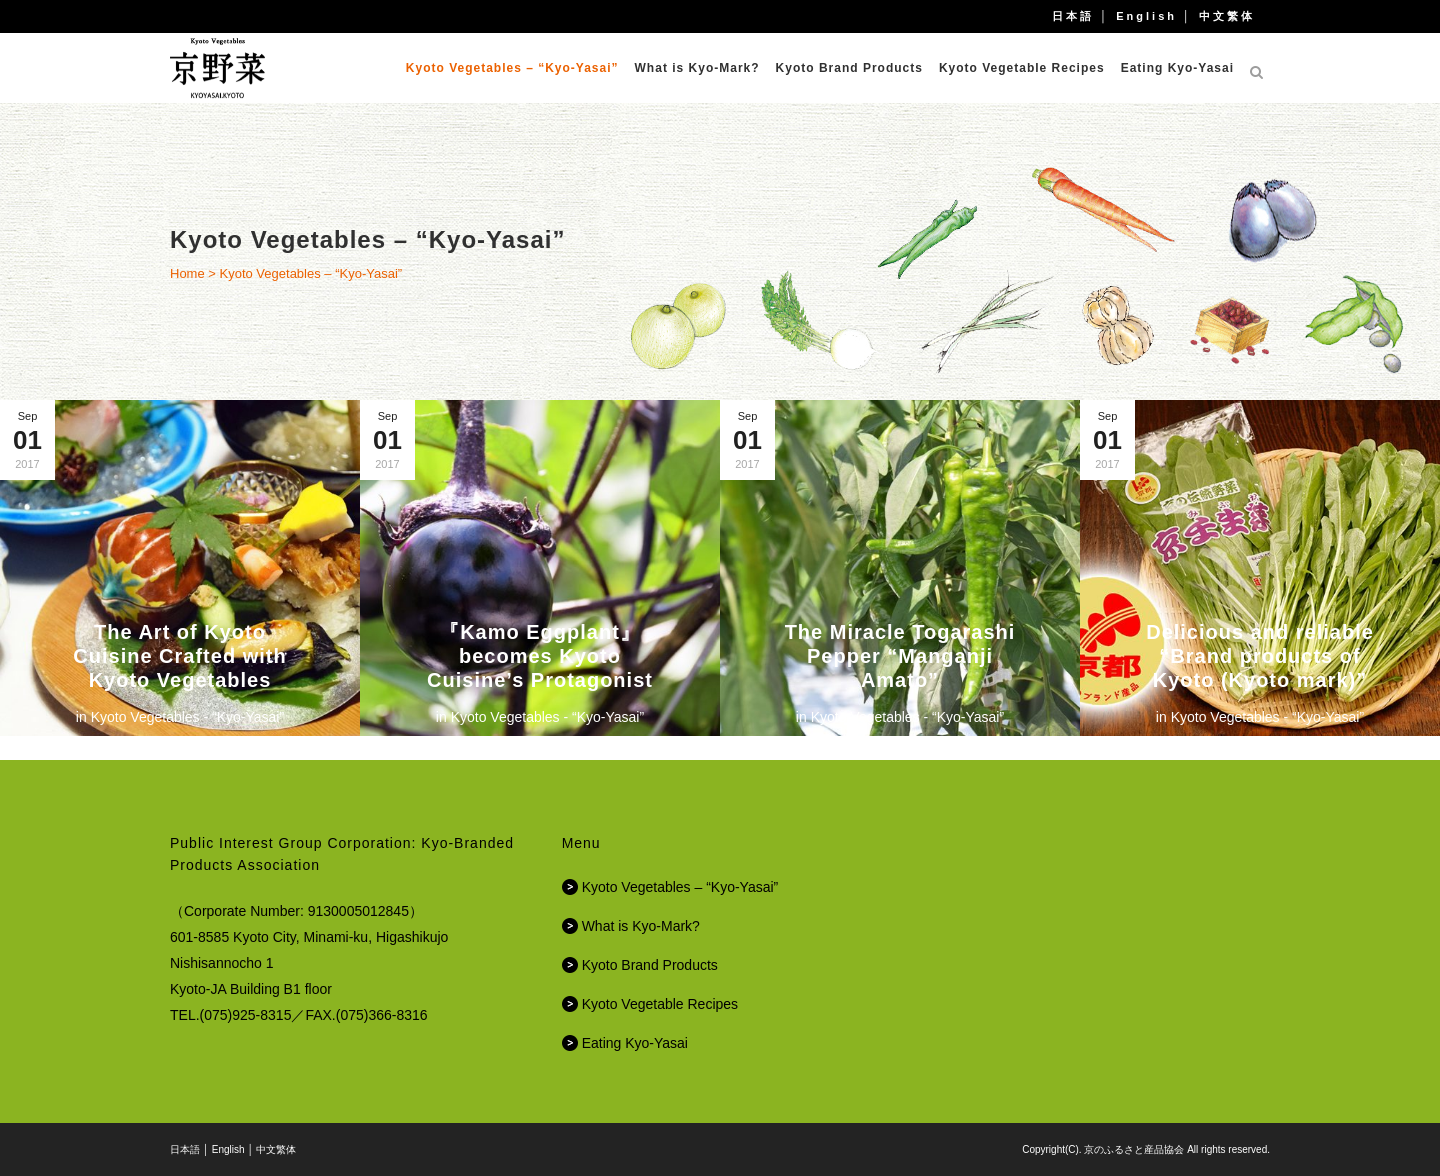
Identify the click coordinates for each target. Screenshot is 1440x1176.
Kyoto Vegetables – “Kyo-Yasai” (680, 887)
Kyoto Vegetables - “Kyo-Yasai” (188, 717)
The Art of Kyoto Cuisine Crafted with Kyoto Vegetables (179, 656)
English (1146, 16)
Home (187, 273)
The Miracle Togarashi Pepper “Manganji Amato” (900, 656)
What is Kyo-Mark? (641, 926)
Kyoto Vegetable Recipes (660, 1004)
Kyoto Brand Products (650, 965)
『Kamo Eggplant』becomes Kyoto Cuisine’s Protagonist (540, 656)
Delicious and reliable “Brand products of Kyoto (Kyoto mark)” (1260, 656)
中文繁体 (1227, 16)
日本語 (1073, 16)
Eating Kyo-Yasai (635, 1043)
